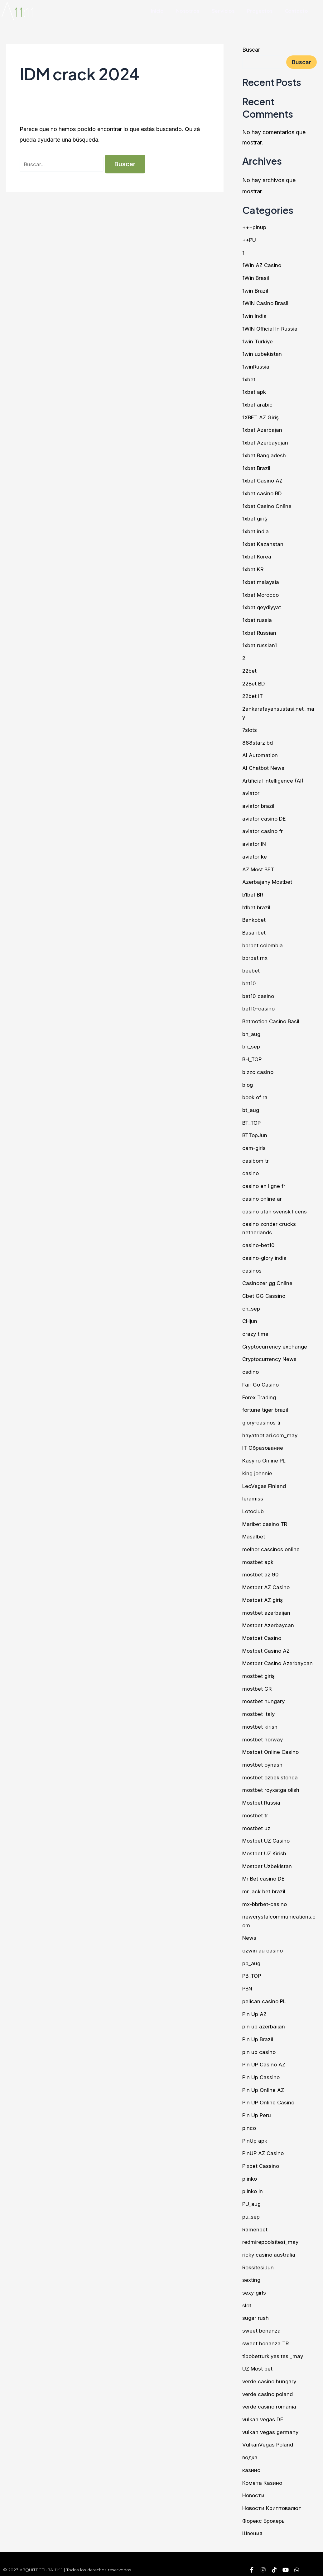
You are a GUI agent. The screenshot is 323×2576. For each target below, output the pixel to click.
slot (247, 2294)
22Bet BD (255, 681)
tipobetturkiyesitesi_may (273, 2345)
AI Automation (260, 752)
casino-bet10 (259, 1240)
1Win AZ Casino (262, 265)
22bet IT (253, 693)
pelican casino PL (265, 1992)
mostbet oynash (263, 1757)
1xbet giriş (255, 517)
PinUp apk (255, 2131)
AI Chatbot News (264, 765)
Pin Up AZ (255, 2005)
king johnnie (257, 1467)
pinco (249, 2118)
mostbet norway (263, 1731)
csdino (250, 1366)
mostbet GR (257, 1681)
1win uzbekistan (262, 353)
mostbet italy (259, 1706)
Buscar (251, 49)
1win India (255, 315)
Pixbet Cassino (261, 2156)
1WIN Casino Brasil (266, 302)
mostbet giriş (259, 1668)
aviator (251, 790)
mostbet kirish (260, 1719)
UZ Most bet (258, 2358)
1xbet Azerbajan (262, 429)
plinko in (253, 2181)
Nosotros (187, 11)
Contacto (296, 11)
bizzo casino (258, 1067)
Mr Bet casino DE (264, 1870)
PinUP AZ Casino (264, 2143)
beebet (251, 966)
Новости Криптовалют (273, 2496)
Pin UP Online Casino (269, 2093)
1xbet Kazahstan (263, 542)
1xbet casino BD (263, 492)
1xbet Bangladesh (264, 454)
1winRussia (256, 366)
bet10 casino (258, 992)
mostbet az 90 (261, 1568)
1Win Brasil (256, 277)
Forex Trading (260, 1391)
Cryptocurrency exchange (275, 1341)
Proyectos (259, 11)
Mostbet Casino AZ (267, 1643)
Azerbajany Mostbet (268, 878)
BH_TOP (253, 1055)
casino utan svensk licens (275, 1206)
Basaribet (254, 929)
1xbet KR (253, 567)
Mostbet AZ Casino (267, 1580)
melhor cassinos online (271, 1542)
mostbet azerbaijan (267, 1605)
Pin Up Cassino (262, 2068)
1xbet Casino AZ (263, 479)
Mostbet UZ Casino (267, 1832)
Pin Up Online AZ (264, 2080)
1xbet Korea (257, 555)
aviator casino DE (265, 815)
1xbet (249, 378)
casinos (252, 1265)
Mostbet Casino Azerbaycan (279, 1656)
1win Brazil (255, 290)
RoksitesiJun (258, 2257)
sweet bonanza (262, 2320)
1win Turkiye (258, 340)
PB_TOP (252, 1967)
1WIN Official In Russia (271, 328)
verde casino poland (268, 2383)
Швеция (253, 2521)
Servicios (223, 11)
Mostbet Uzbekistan (268, 1857)
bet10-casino (259, 1004)
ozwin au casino (263, 1941)
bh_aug (251, 1030)
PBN (248, 1979)
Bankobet (254, 916)
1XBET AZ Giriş (262, 416)
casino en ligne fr (264, 1181)
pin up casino (259, 2042)
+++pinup (255, 227)
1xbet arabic (257, 403)
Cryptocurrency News (270, 1353)
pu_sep (251, 2206)
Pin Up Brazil (259, 2030)
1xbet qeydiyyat (262, 605)
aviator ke (255, 853)
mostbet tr (255, 1807)
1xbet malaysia (261, 580)
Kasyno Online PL (265, 1454)
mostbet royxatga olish (271, 1782)
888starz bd (258, 740)
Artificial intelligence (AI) (274, 778)
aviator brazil (259, 803)
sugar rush (255, 2307)
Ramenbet (255, 2219)
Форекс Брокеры (265, 2509)
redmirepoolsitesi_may (271, 2232)
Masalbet (254, 1530)
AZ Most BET (259, 866)
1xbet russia (257, 618)
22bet (250, 668)
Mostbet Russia (262, 1795)
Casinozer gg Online (268, 1277)
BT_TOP (252, 1118)
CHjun (250, 1315)
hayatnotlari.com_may (270, 1429)
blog (248, 1080)
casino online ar (262, 1193)
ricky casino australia (269, 2244)
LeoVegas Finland (265, 1479)
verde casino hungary (270, 2370)
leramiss (252, 1492)
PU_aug (252, 2194)
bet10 (249, 979)
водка (250, 2446)
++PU (250, 240)
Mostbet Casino (262, 1630)
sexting (251, 2269)
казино (251, 2459)
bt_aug (251, 1105)
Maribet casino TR (266, 1517)
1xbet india (255, 529)
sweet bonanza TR (266, 2332)
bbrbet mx (255, 954)
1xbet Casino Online (267, 504)
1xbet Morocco (261, 593)
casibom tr (255, 1156)
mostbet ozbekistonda (271, 1769)
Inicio (157, 11)
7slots (249, 727)
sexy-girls (254, 2282)
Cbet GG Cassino (264, 1290)
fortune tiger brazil (265, 1404)
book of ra (255, 1093)
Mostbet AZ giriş (264, 1593)
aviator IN (255, 840)
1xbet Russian (259, 630)
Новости (254, 2484)
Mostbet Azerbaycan (269, 1618)
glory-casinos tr (262, 1416)
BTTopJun (255, 1131)
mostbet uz (256, 1820)
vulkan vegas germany (271, 2421)
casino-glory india (265, 1252)
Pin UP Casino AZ (265, 2055)
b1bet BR (253, 891)
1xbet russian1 (259, 643)
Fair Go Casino (261, 1378)
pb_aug (251, 1954)
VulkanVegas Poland (268, 2433)
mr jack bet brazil (264, 1883)
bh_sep (251, 1042)
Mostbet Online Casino (271, 1744)
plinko (250, 2168)
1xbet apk (254, 391)
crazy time (255, 1328)
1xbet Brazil (257, 467)
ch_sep (251, 1303)
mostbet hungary (264, 1694)
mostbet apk (258, 1555)
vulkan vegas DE (264, 2408)
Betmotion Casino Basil (272, 1017)
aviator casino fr (263, 828)
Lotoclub (253, 1504)
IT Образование (263, 1442)
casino (250, 1168)
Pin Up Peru (257, 2106)
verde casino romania (269, 2395)
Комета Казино (262, 2471)
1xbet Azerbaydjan (266, 441)
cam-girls (254, 1143)
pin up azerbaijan (264, 2017)
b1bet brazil (257, 904)
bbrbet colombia (263, 941)
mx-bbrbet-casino (265, 1895)
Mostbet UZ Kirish (265, 1845)
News (249, 1929)
